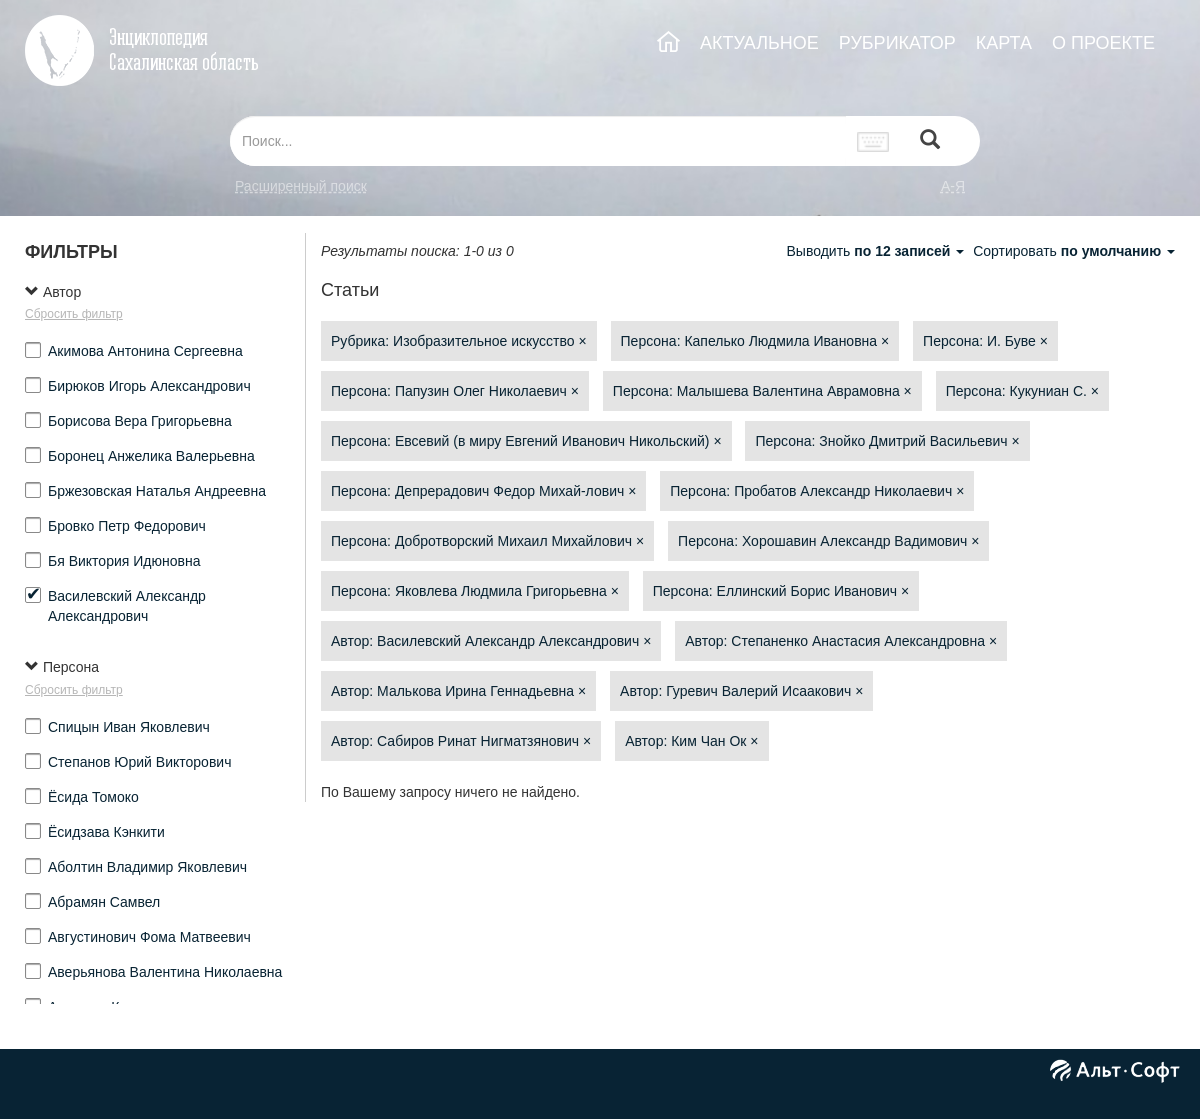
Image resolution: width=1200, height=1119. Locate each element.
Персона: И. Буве (985, 341)
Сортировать (1074, 251)
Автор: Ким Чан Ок (691, 741)
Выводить (877, 251)
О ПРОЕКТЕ (1103, 43)
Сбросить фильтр (74, 314)
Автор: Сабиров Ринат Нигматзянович (461, 741)
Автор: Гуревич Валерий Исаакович (741, 691)
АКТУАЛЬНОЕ (759, 43)
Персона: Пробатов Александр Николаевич (817, 491)
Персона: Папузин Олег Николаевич (455, 391)
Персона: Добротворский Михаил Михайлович (487, 541)
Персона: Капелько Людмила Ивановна (755, 341)
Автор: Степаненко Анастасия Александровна (841, 641)
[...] (538, 141)
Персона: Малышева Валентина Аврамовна (762, 391)
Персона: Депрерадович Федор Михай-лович (483, 491)
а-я (953, 186)
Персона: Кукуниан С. (1022, 391)
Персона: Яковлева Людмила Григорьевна (475, 591)
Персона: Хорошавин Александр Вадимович (828, 541)
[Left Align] (930, 141)
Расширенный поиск (301, 186)
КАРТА (1004, 43)
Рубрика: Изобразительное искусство (459, 341)
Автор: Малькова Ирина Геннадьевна (458, 691)
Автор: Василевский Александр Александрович (491, 641)
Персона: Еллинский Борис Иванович (781, 591)
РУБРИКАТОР (897, 43)
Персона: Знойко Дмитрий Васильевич (887, 441)
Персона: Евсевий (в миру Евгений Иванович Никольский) (526, 441)
